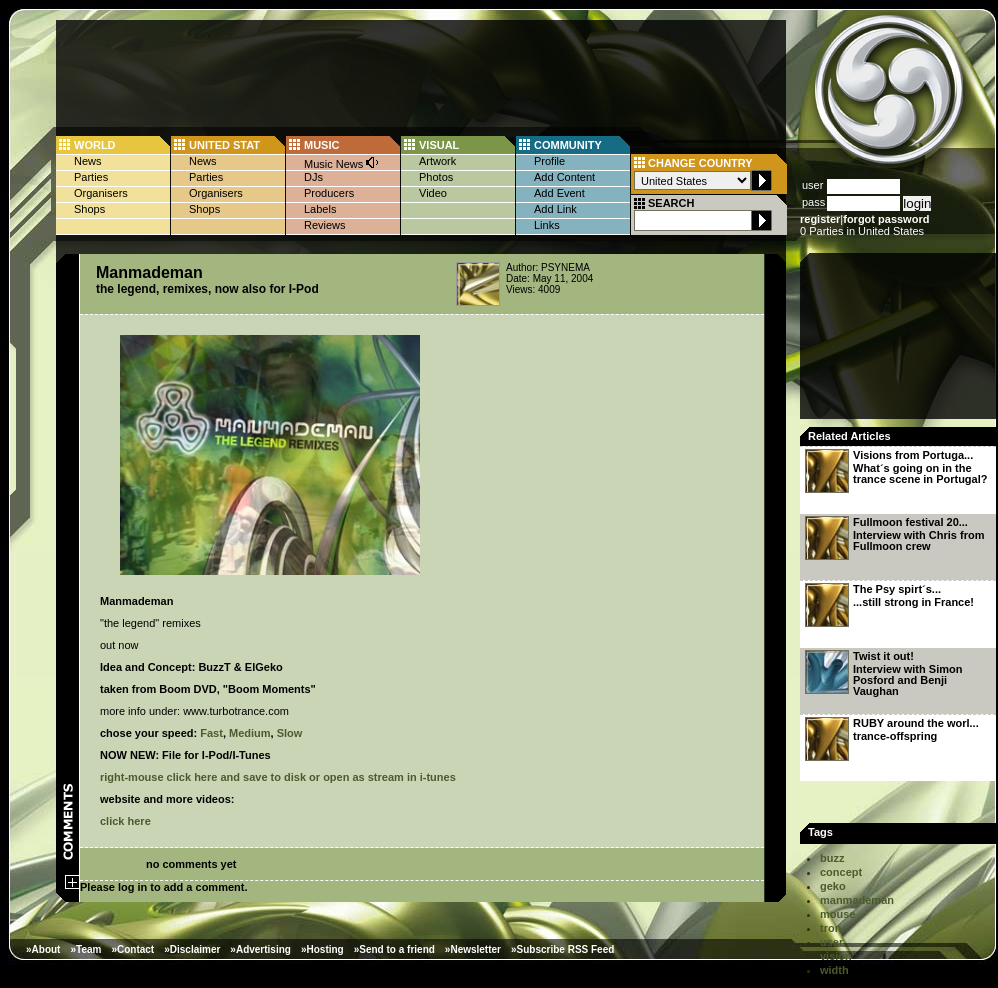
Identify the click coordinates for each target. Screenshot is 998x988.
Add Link (555, 209)
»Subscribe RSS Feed (562, 949)
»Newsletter (473, 949)
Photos (436, 177)
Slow (290, 733)
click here (125, 821)
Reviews (325, 225)
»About (43, 949)
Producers (329, 193)
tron (830, 928)
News (88, 161)
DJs (313, 177)
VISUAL (439, 145)
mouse (837, 914)
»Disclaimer (192, 949)
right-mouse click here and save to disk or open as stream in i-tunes (278, 777)
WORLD (95, 145)
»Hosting (322, 949)
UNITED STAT (224, 145)
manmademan (857, 900)
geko (833, 886)
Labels (320, 209)
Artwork (437, 161)
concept (841, 872)
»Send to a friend (394, 949)
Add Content (564, 177)
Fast (211, 733)
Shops (89, 209)
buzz (832, 858)
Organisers (101, 193)
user (831, 942)
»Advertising (260, 949)
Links (547, 225)
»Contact (132, 949)
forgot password (886, 219)
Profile (549, 161)
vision (836, 956)
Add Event (559, 193)
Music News (342, 162)
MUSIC (321, 145)
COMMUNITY (568, 145)
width (834, 970)
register (820, 219)
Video (433, 193)
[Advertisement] (900, 342)
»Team (85, 949)
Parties (91, 177)
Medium (250, 733)
